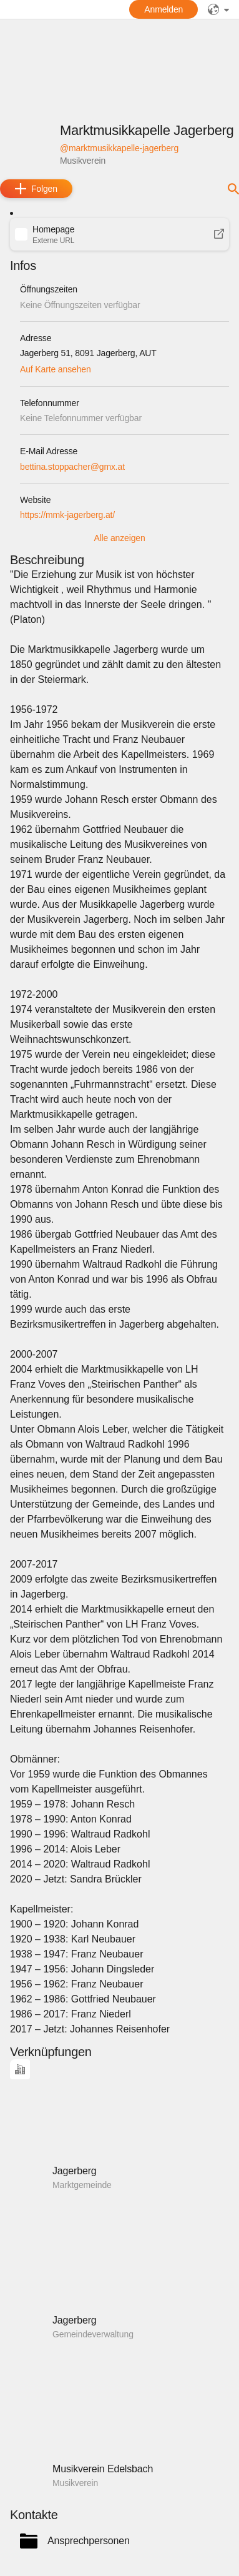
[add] (36, 188)
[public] (218, 9)
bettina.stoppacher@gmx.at (72, 467)
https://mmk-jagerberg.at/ (67, 515)
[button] (119, 234)
